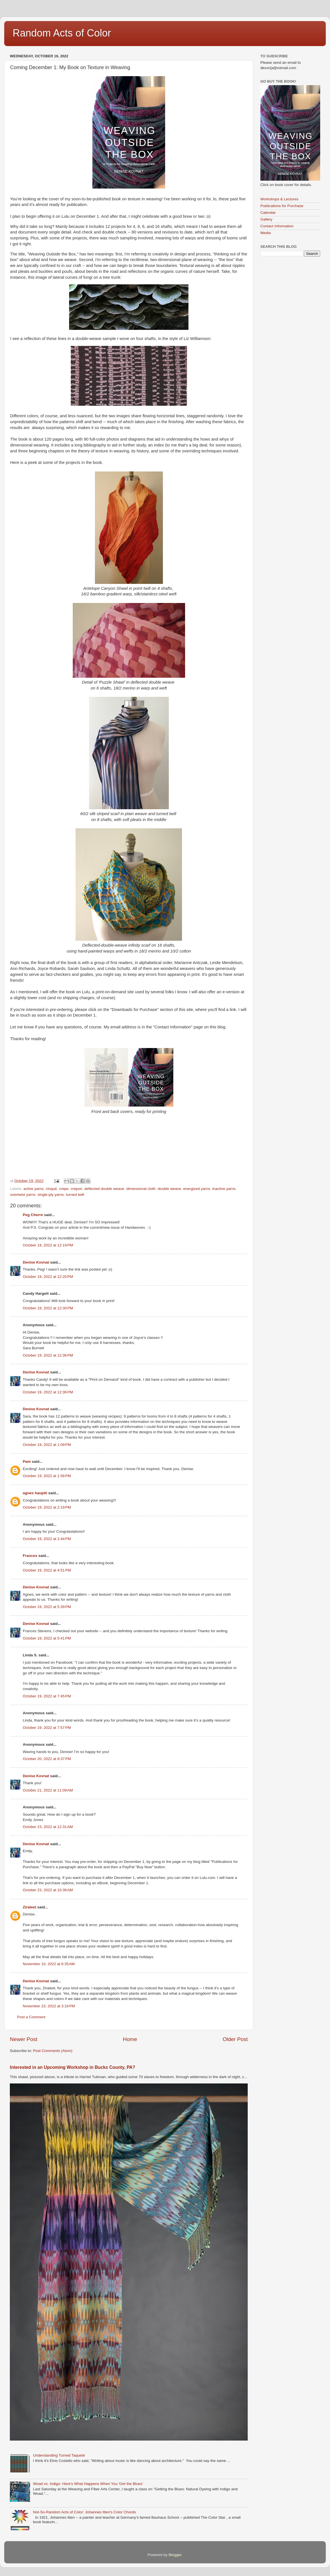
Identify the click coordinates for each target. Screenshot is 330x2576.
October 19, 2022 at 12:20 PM (48, 1277)
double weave (169, 1189)
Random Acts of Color (62, 33)
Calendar (268, 212)
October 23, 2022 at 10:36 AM (48, 1890)
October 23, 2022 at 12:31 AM (48, 1827)
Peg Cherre (33, 1215)
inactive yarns (224, 1189)
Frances (30, 1556)
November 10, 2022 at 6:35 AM (49, 1964)
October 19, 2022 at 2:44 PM (47, 1539)
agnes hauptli (35, 1493)
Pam (27, 1461)
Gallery (266, 219)
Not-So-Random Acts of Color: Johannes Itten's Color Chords (84, 2512)
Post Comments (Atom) (52, 2051)
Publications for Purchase (281, 206)
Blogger (175, 2555)
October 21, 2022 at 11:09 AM (48, 1790)
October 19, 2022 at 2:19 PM (47, 1507)
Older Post (235, 2039)
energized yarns (196, 1189)
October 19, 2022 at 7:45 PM (47, 1696)
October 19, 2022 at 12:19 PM (48, 1245)
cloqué (51, 1189)
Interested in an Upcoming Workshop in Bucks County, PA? (72, 2067)
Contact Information (276, 226)
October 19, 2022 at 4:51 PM (47, 1570)
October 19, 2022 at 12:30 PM (48, 1308)
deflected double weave (104, 1189)
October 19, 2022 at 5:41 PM (47, 1638)
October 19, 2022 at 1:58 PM (47, 1476)
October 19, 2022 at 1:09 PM (47, 1445)
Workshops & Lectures (279, 199)
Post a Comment (31, 2017)
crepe (64, 1189)
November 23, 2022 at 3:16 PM (49, 2006)
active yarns (33, 1189)
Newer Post (23, 2039)
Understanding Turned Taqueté (59, 2455)
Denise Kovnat (36, 1262)
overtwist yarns (22, 1194)
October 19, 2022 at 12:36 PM (48, 1355)
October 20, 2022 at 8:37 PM (47, 1759)
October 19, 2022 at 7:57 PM (47, 1727)
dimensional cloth (141, 1189)
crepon (76, 1189)
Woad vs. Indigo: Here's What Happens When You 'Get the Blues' (88, 2484)
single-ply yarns (51, 1194)
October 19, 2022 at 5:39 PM (47, 1607)
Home (130, 2039)
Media (265, 233)
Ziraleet (29, 1907)
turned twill (75, 1194)
